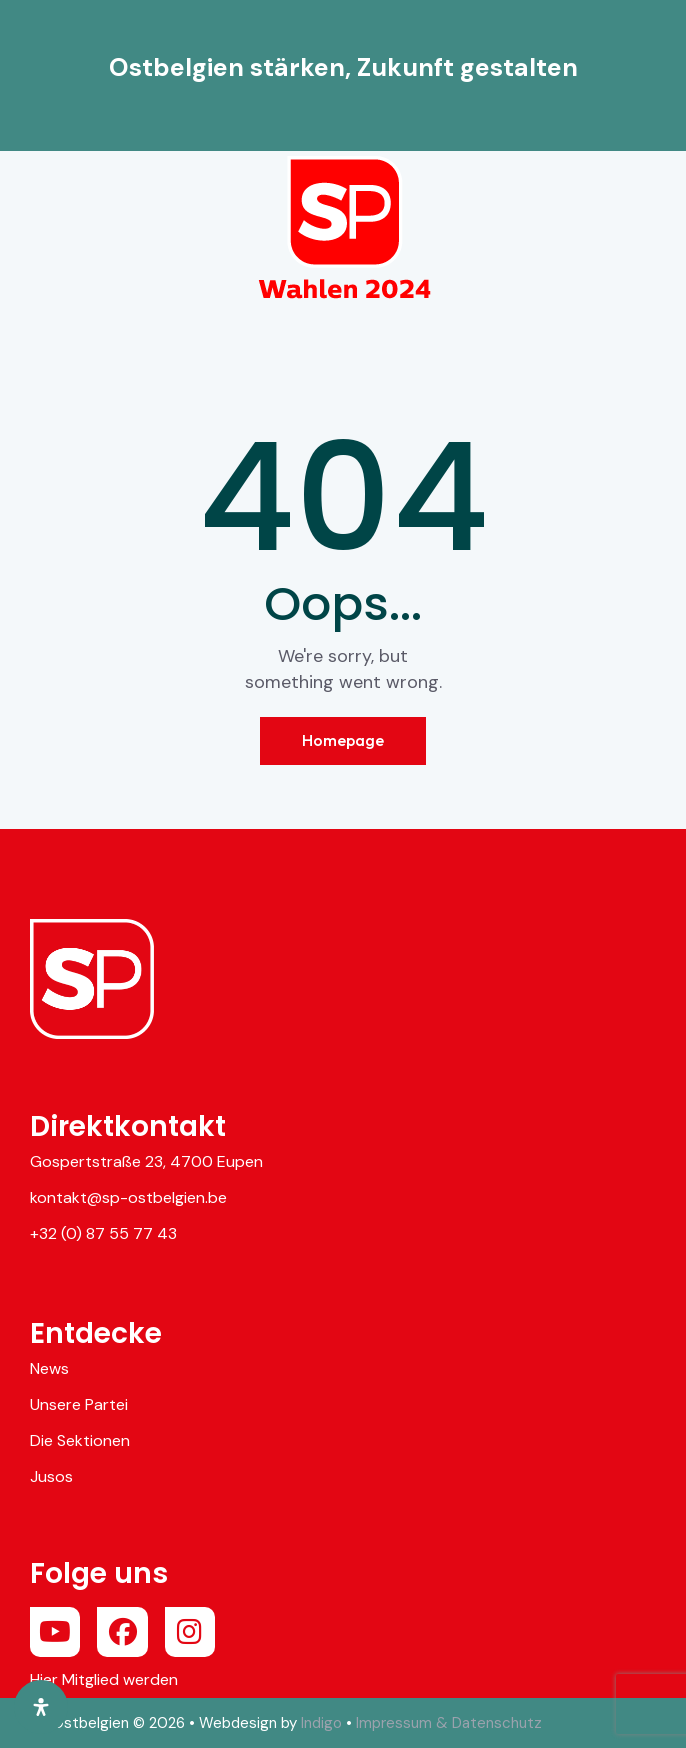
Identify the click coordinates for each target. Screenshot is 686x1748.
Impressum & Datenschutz (449, 1723)
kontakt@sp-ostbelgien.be (128, 1197)
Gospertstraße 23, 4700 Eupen (146, 1161)
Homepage (343, 740)
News (49, 1368)
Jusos (51, 1476)
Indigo (321, 1723)
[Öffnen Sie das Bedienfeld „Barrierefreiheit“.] (41, 1707)
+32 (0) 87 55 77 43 (103, 1233)
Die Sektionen (80, 1440)
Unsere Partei (79, 1404)
